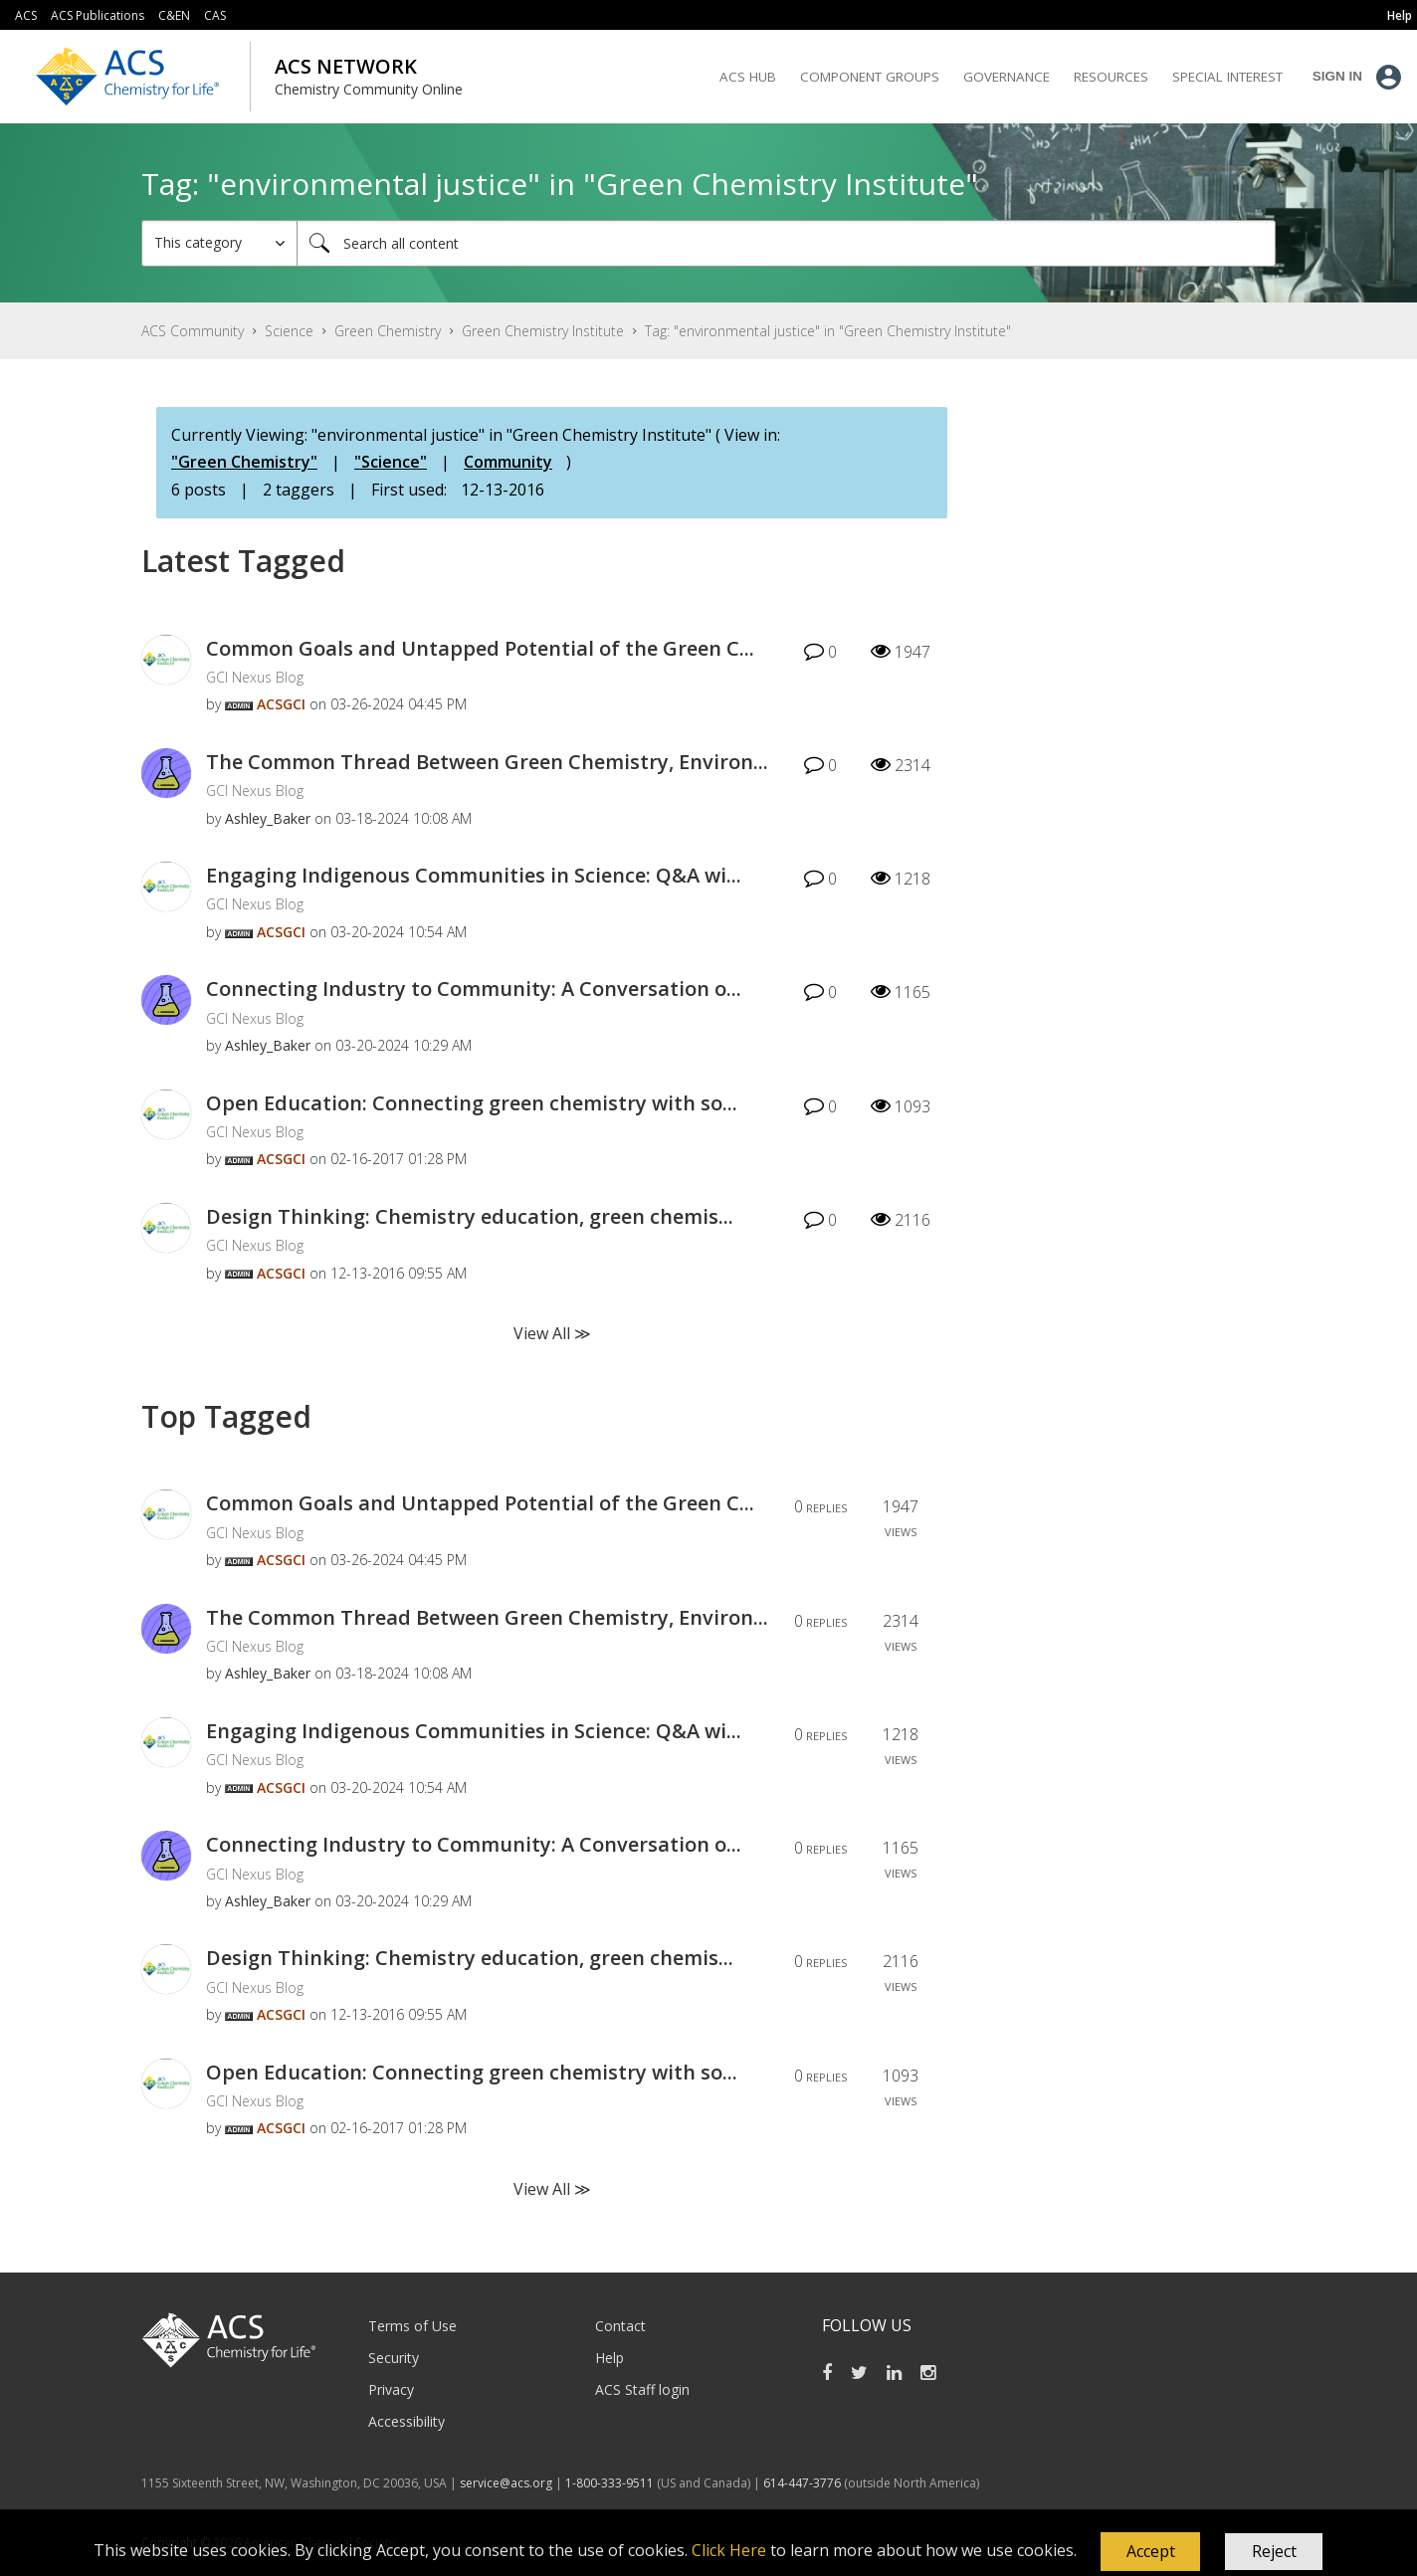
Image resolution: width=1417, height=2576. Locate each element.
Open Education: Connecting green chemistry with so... (471, 1103)
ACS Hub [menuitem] (747, 77)
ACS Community (192, 330)
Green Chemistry (387, 330)
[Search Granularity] (219, 243)
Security (393, 2357)
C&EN (174, 15)
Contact (620, 2325)
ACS (26, 15)
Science (289, 330)
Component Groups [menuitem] (869, 77)
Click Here (729, 2550)
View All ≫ (552, 1333)
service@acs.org (506, 2483)
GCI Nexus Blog (255, 677)
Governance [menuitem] (1006, 77)
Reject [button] (1274, 2551)
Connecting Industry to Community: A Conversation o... (473, 988)
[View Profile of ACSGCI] (281, 703)
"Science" (390, 462)
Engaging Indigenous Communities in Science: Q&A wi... (473, 875)
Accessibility (406, 2421)
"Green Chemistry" (244, 462)
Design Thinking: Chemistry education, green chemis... (469, 1216)
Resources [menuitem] (1111, 77)
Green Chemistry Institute (543, 330)
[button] (1150, 2552)
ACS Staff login (642, 2389)
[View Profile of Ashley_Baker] (267, 818)
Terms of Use (412, 2325)
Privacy (391, 2389)
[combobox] (786, 243)
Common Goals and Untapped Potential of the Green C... (480, 648)
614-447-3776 (803, 2483)
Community (508, 462)
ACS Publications (97, 15)
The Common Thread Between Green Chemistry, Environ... (487, 761)
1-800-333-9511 (609, 2483)
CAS (215, 15)
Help (609, 2357)
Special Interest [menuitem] (1227, 77)
